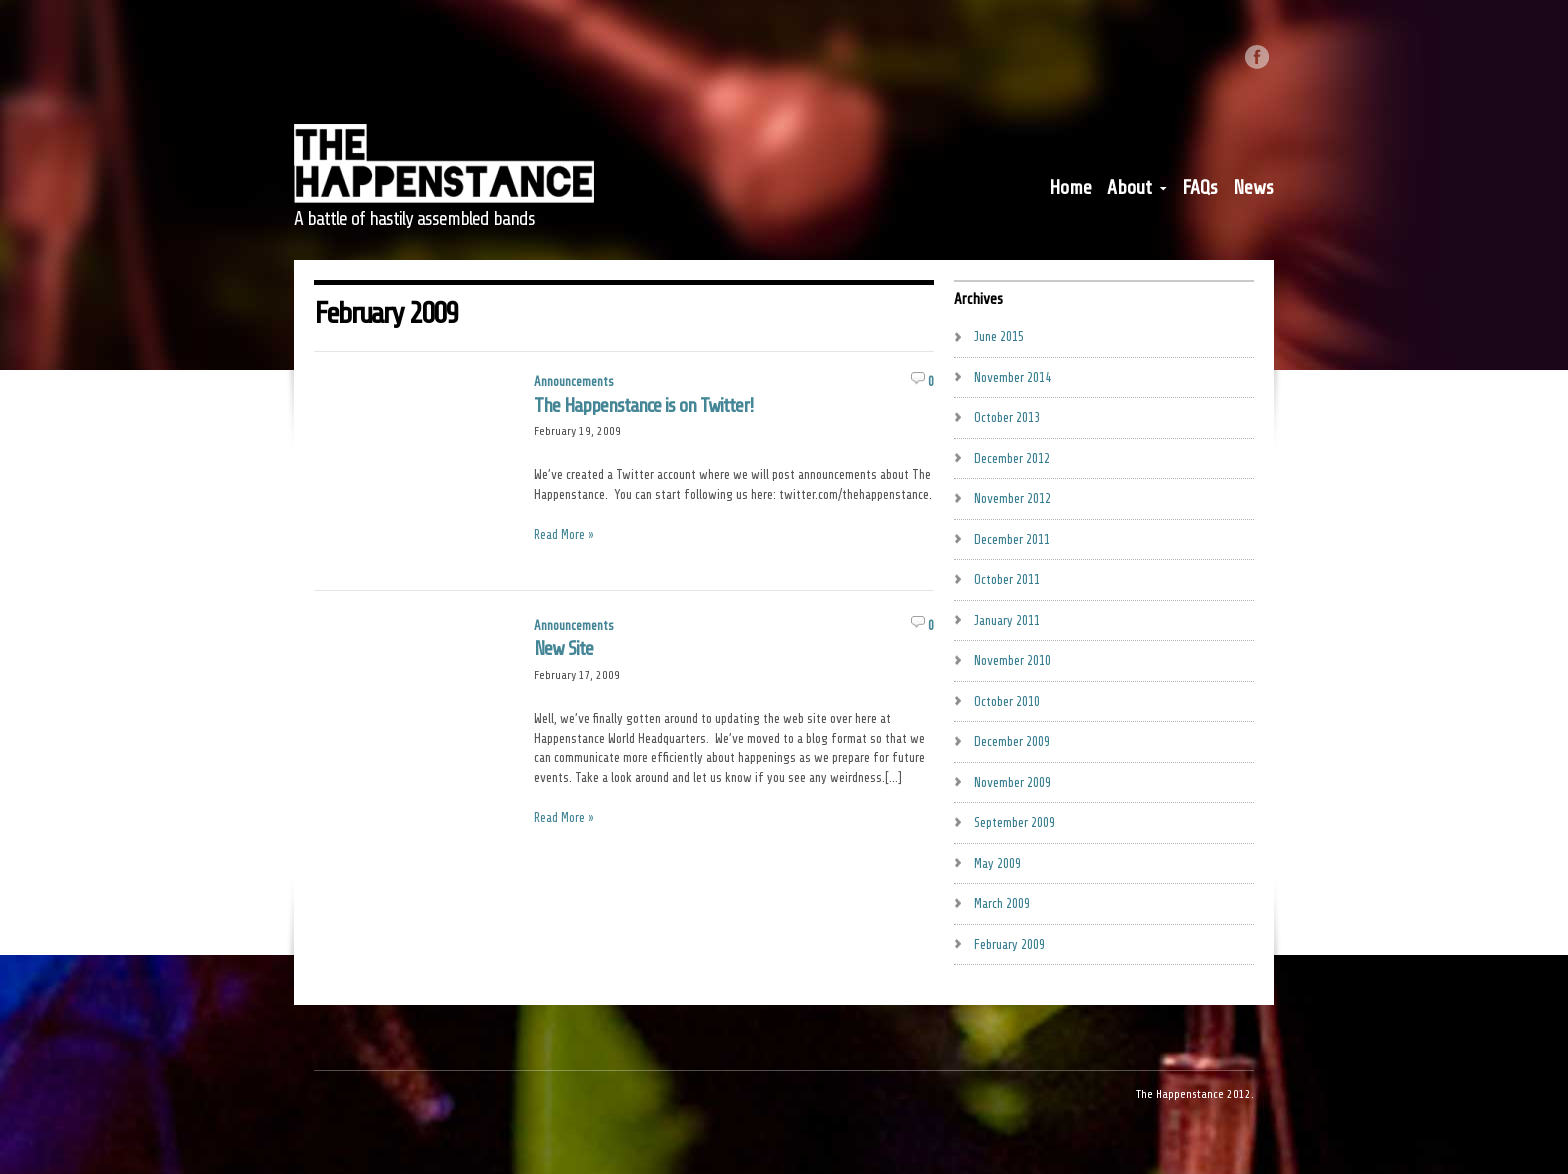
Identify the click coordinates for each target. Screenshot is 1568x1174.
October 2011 (1007, 579)
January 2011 (1007, 620)
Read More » (564, 534)
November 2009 (1012, 782)
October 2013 (1007, 417)
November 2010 (1012, 660)
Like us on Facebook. (1257, 57)
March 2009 (1002, 903)
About (1137, 192)
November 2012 (1012, 498)
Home (1070, 188)
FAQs (1200, 188)
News (1253, 188)
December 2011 (1012, 539)
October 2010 (1007, 701)
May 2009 (997, 863)
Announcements (574, 381)
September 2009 (1014, 822)
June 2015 (999, 336)
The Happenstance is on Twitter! (643, 406)
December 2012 (1012, 458)
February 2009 (1009, 944)
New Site (563, 649)
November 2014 (1012, 377)
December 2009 (1012, 741)
